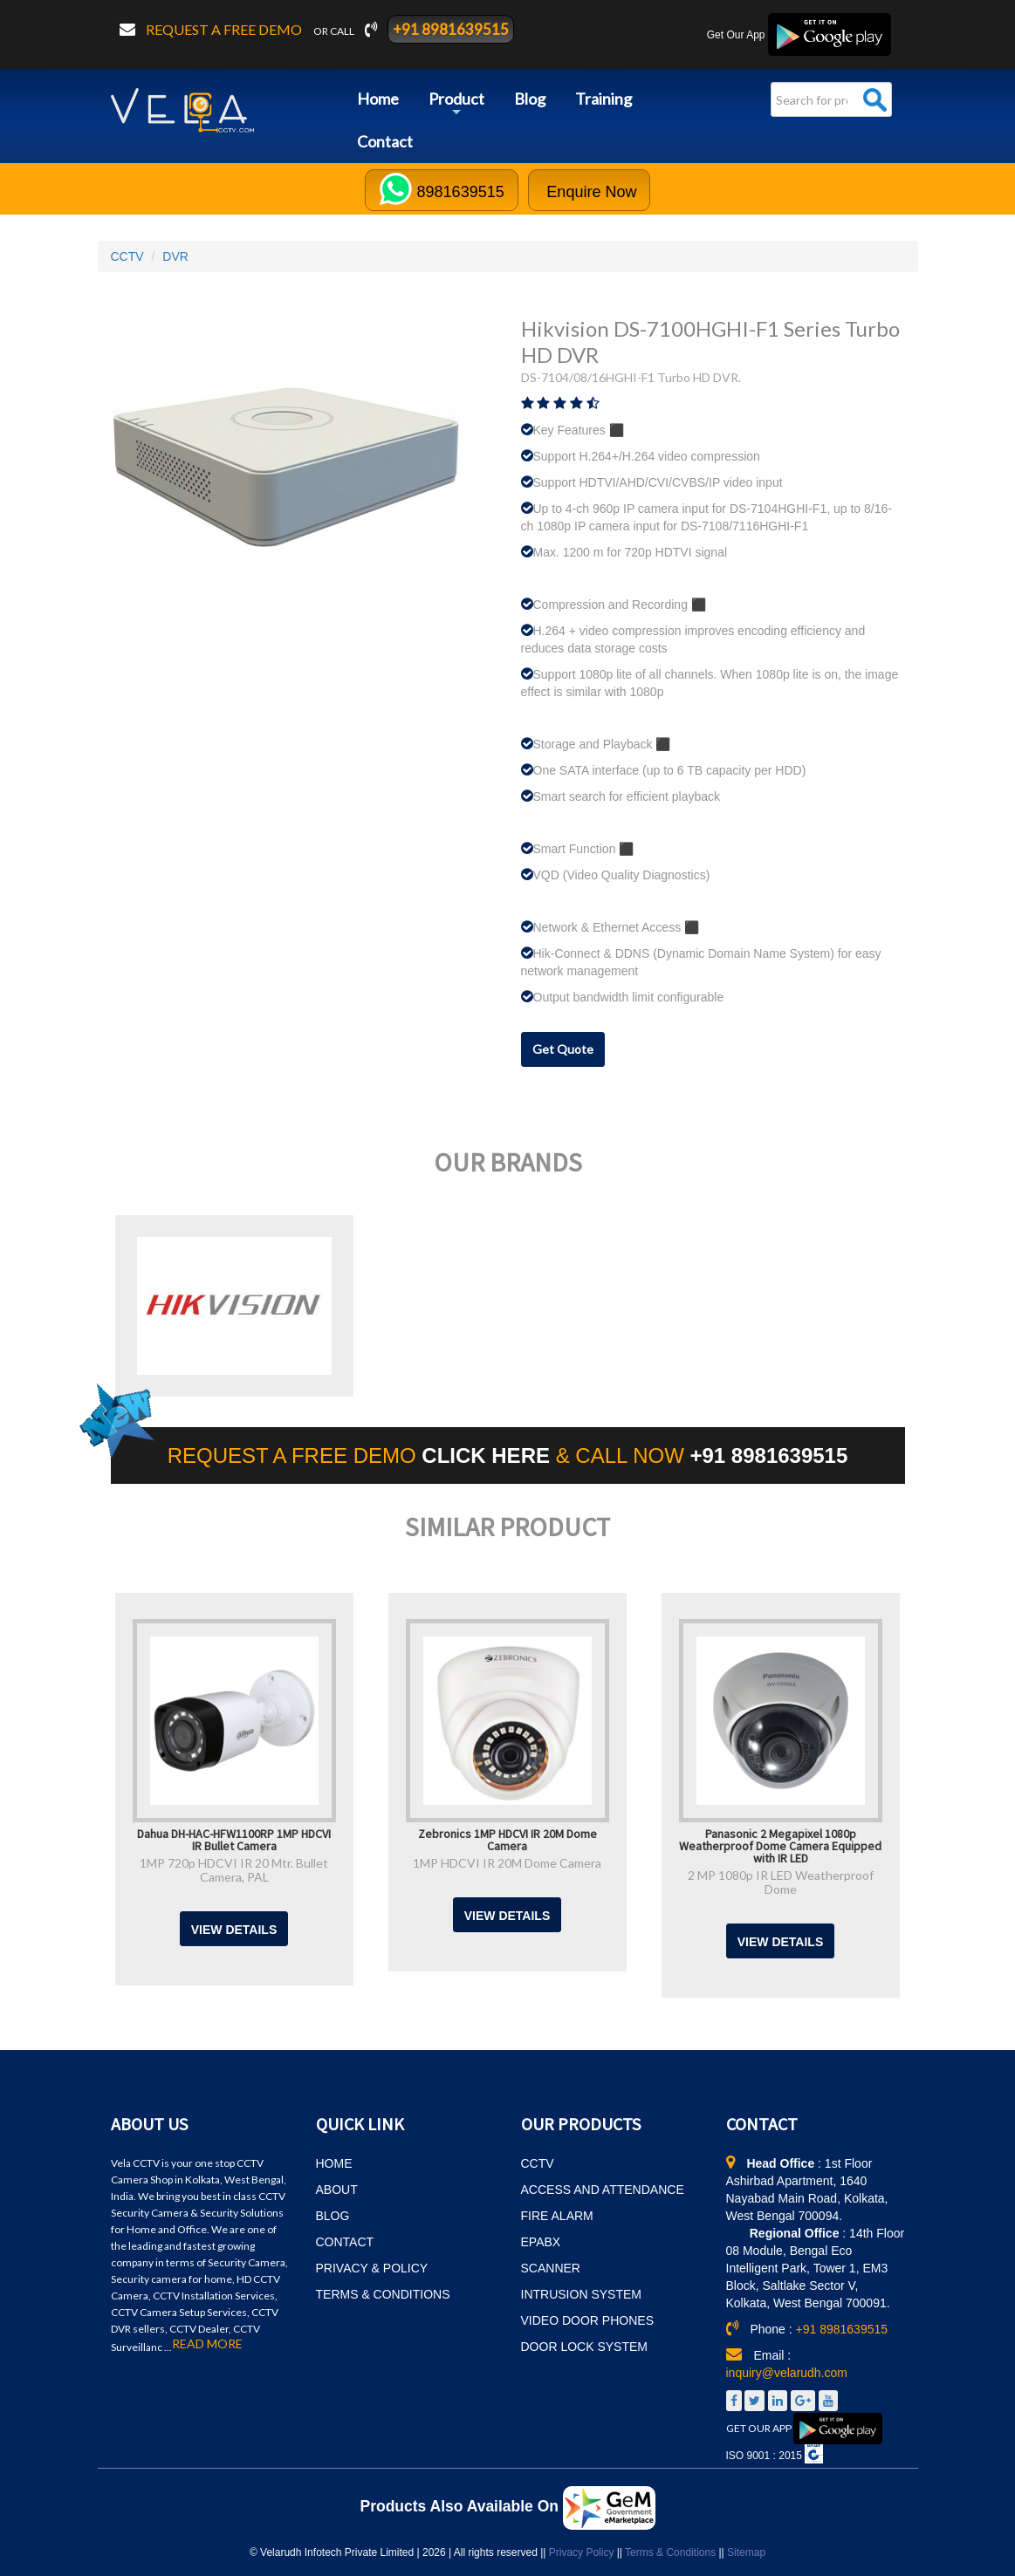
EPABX (541, 2242)
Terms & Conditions (670, 2552)
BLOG (333, 2216)
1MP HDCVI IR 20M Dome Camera (507, 1862)
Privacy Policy (581, 2552)
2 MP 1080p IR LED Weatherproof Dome (781, 1882)
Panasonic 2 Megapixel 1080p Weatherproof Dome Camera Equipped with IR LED (780, 1845)
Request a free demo (225, 29)
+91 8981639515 (451, 29)
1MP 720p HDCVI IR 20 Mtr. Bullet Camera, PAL (234, 1869)
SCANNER (550, 2268)
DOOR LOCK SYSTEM (584, 2347)
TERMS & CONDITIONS (383, 2294)
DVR (175, 256)
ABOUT (337, 2190)
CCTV (127, 256)
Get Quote (562, 1049)
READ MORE (207, 2344)
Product (456, 104)
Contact (385, 141)
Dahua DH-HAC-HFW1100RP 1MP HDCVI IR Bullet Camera (234, 1839)
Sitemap (746, 2552)
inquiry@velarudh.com (787, 2373)
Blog (529, 98)
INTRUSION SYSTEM (581, 2294)
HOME (334, 2163)
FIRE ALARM (557, 2216)
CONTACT (345, 2242)
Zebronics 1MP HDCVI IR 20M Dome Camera (507, 1839)
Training (603, 98)
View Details (234, 1930)
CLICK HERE (488, 1455)
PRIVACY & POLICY (372, 2268)
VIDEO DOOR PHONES (587, 2320)
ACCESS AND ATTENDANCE (602, 2190)
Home (378, 98)
